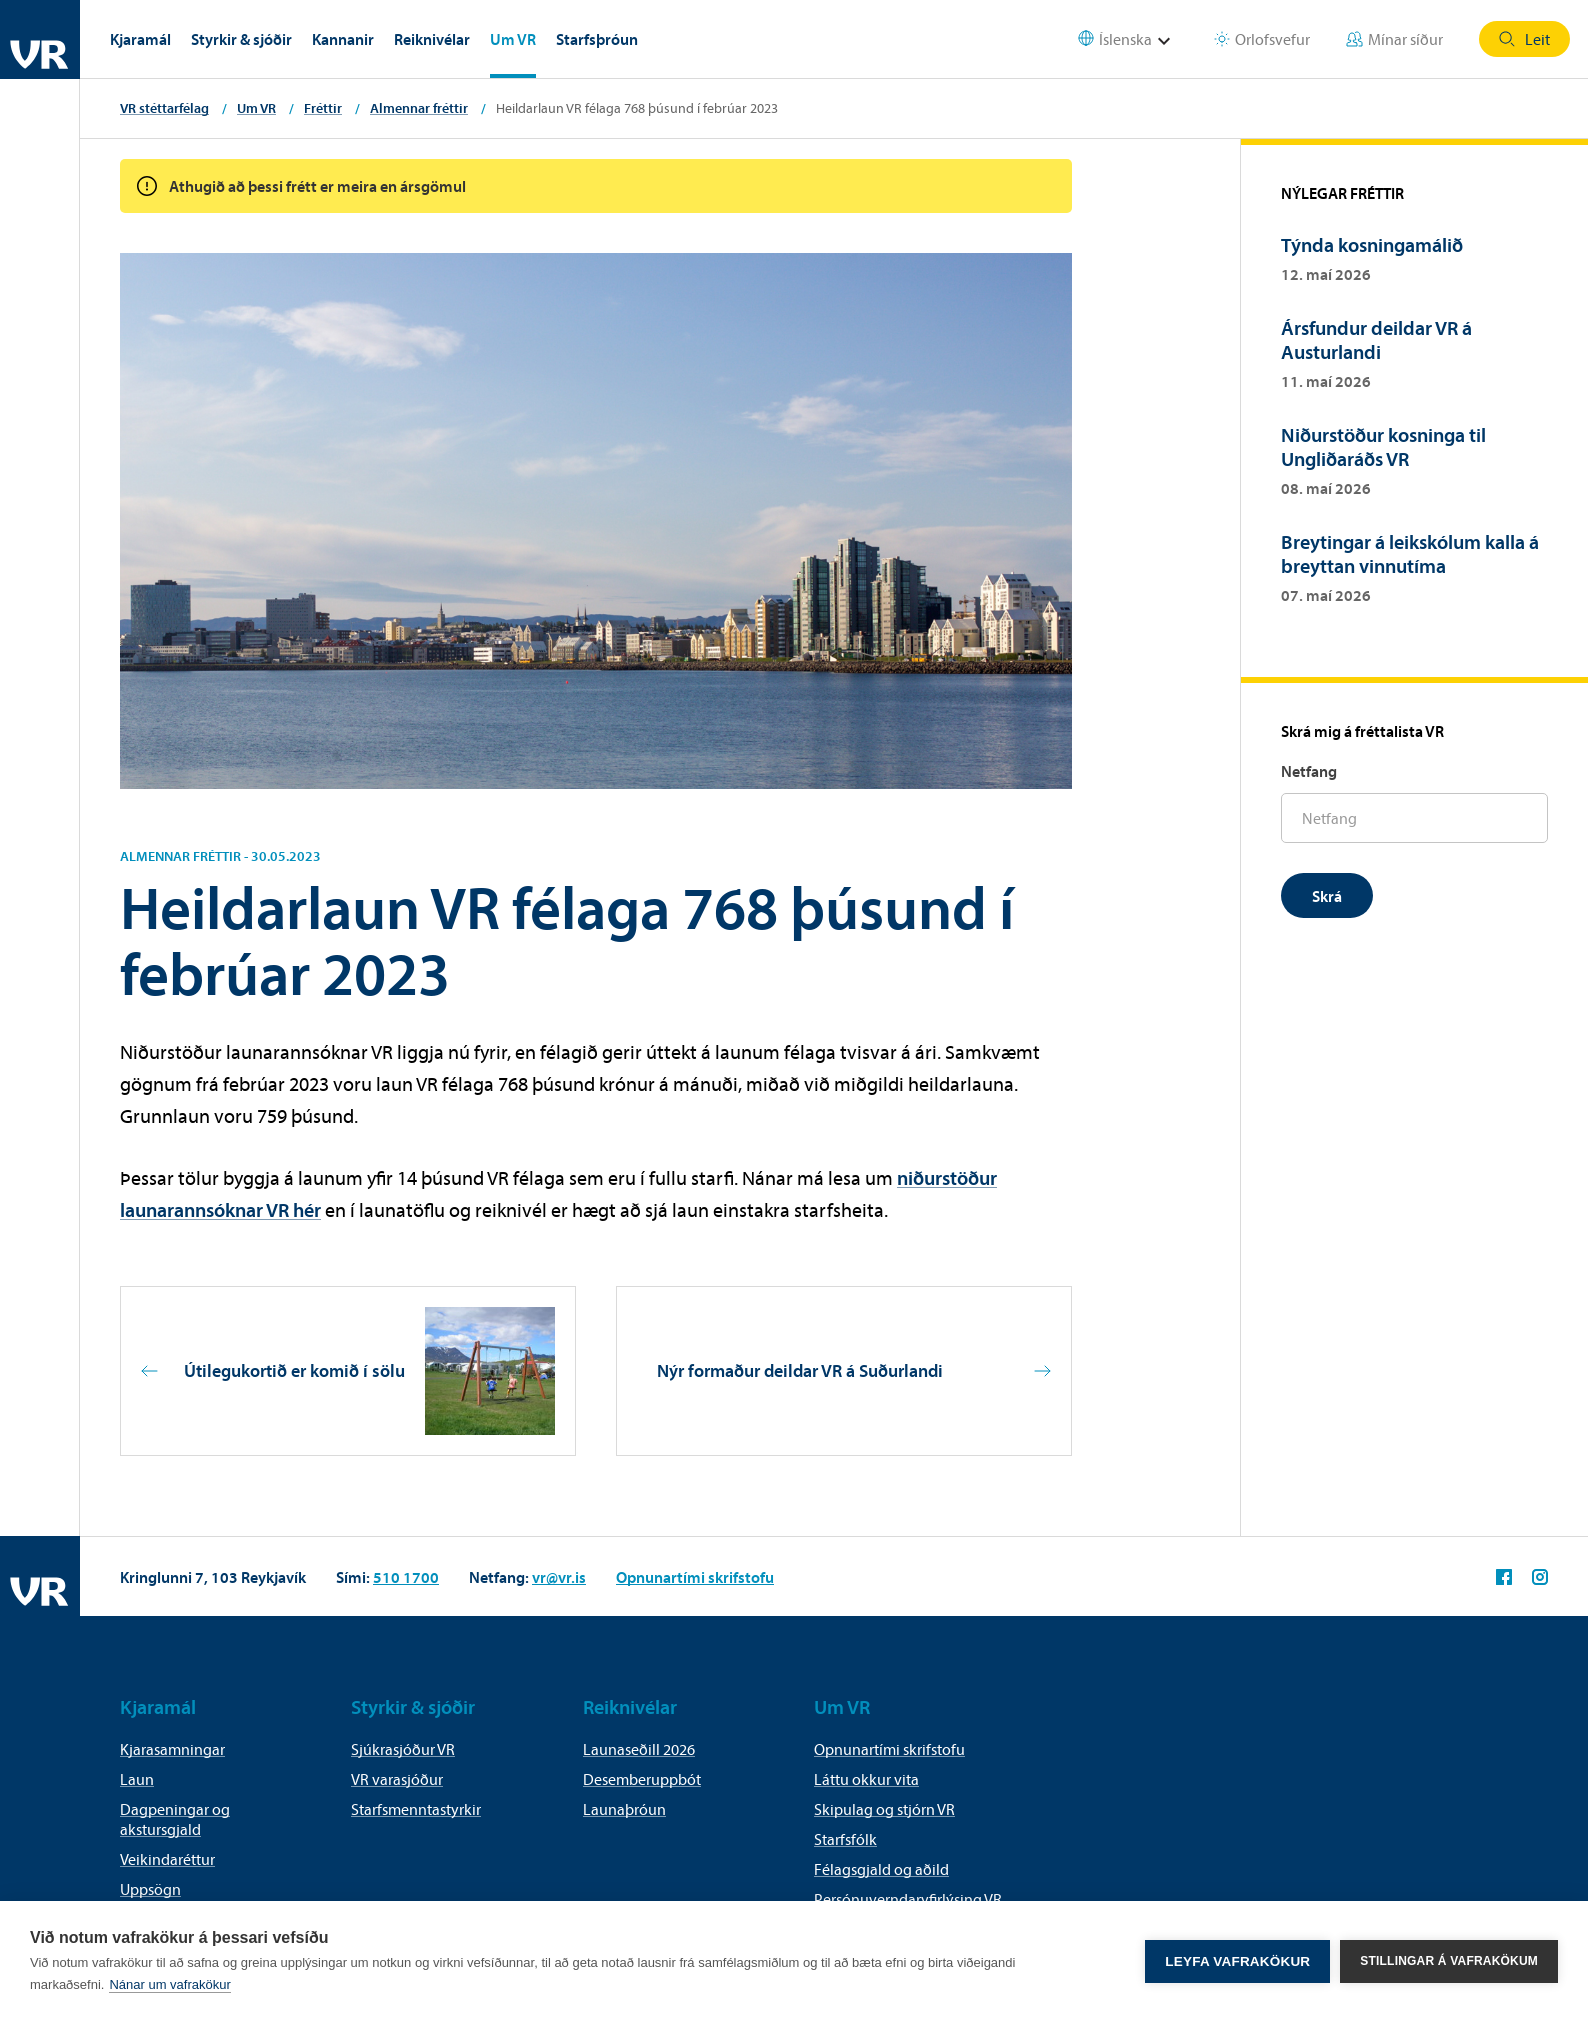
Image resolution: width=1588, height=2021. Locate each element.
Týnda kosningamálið (1376, 244)
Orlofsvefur (1262, 39)
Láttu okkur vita (866, 1779)
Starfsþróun (597, 39)
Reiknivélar (432, 39)
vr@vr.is (559, 1577)
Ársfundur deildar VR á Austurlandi (1376, 339)
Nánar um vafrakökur (169, 1984)
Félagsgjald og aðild (881, 1869)
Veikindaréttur (167, 1859)
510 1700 (406, 1577)
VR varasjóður (397, 1779)
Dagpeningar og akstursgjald (175, 1819)
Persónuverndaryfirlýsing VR (908, 1899)
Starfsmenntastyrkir (416, 1809)
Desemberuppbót (642, 1779)
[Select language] (1137, 39)
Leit (1524, 39)
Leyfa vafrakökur (1237, 1961)
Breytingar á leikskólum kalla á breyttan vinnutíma (1410, 553)
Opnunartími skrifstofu (695, 1577)
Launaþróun (624, 1809)
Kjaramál (140, 39)
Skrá (1327, 896)
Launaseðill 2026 (639, 1749)
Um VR (513, 39)
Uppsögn (150, 1889)
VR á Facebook (1504, 1577)
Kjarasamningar (172, 1749)
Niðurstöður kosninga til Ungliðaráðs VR (1383, 446)
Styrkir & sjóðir (241, 39)
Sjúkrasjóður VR (403, 1749)
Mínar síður (1394, 39)
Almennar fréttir (419, 108)
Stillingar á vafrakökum (1449, 1961)
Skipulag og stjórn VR (884, 1809)
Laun (137, 1779)
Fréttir (323, 108)
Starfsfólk (845, 1839)
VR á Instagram (1540, 1577)
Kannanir (343, 39)
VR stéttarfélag (164, 108)
